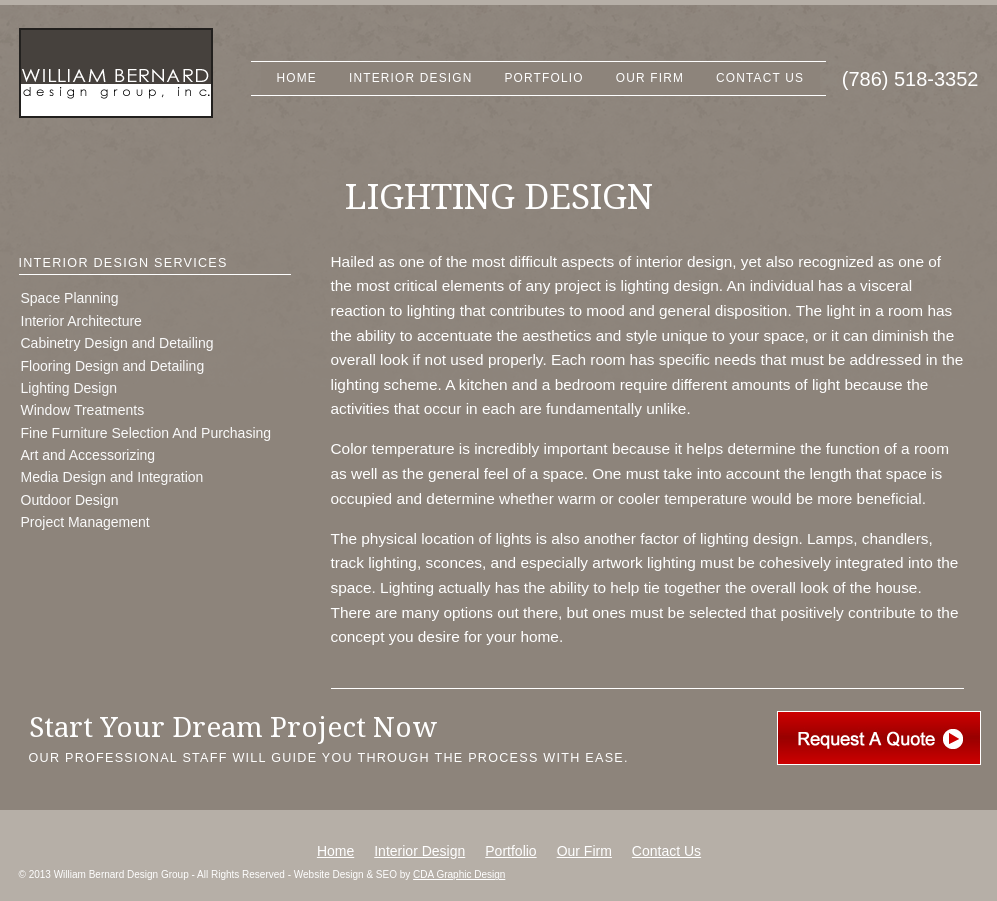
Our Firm (650, 78)
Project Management (85, 522)
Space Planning (70, 298)
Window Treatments (83, 410)
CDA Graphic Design (459, 874)
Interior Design (411, 78)
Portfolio (544, 78)
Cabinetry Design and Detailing (117, 343)
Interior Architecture (81, 321)
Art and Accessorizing (88, 455)
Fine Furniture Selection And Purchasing (146, 433)
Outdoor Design (70, 500)
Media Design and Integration (112, 477)
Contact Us (760, 78)
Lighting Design (69, 388)
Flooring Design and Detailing (113, 366)
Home (297, 78)
